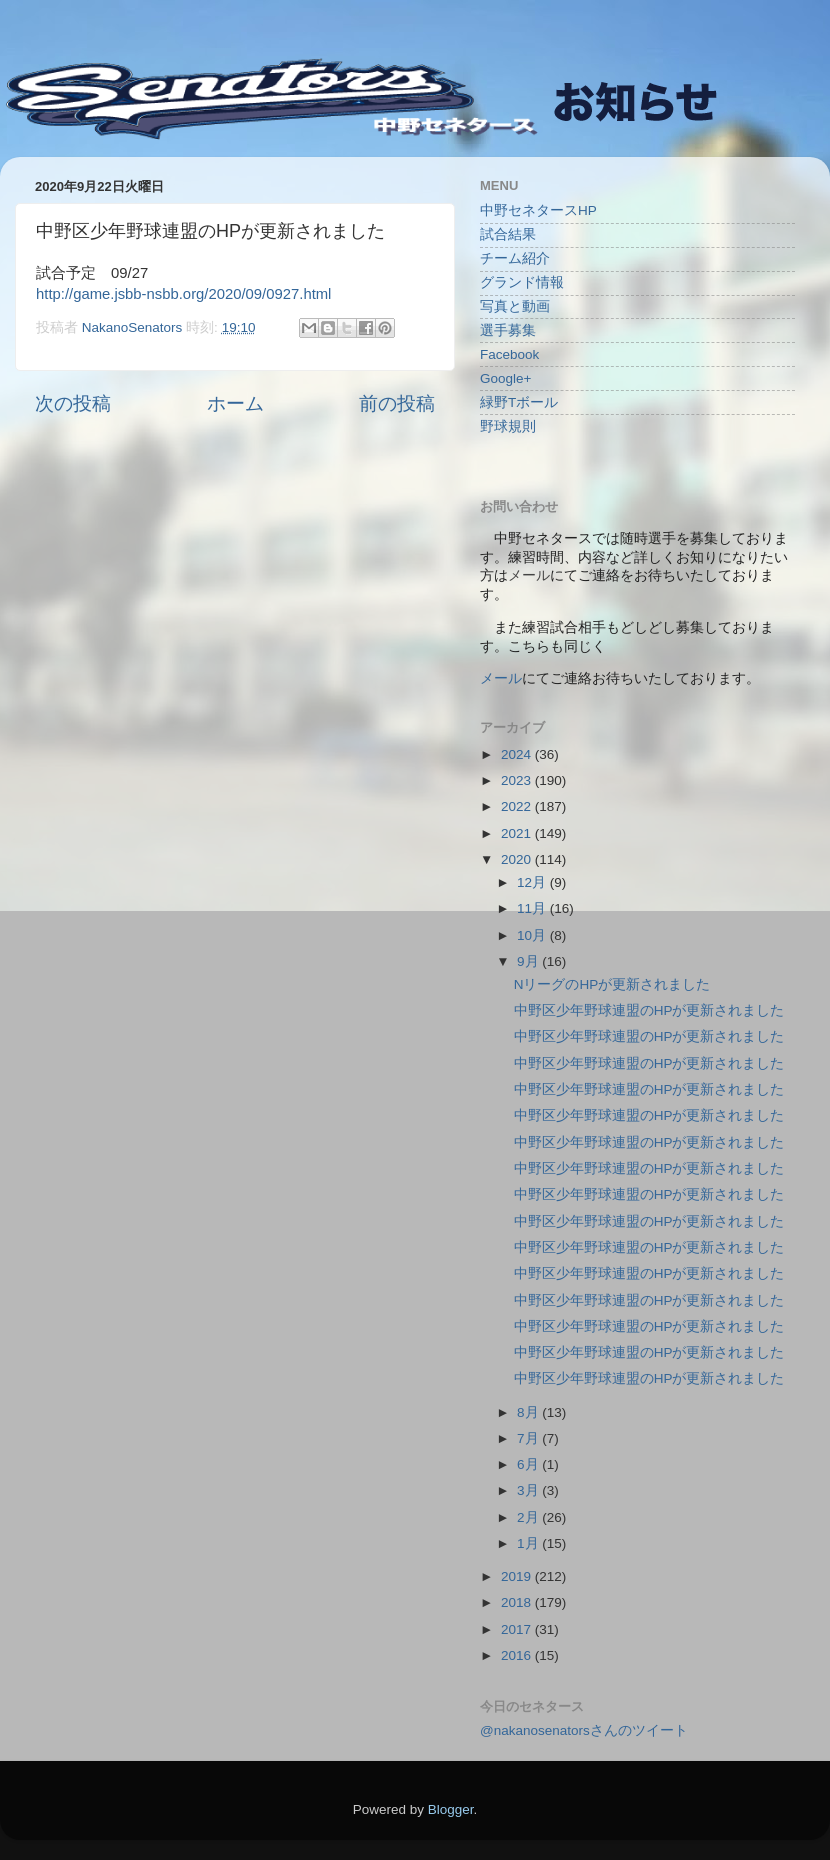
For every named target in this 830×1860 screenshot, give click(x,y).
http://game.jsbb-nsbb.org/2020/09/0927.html (183, 294)
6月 (529, 1464)
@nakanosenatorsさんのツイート (584, 1730)
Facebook (509, 354)
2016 (518, 1655)
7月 (529, 1438)
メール (501, 678)
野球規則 (508, 426)
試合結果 (508, 234)
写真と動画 (515, 306)
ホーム (235, 403)
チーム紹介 (515, 258)
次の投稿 (73, 403)
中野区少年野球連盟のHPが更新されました (649, 1010)
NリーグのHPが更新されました (612, 984)
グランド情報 (522, 282)
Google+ (505, 378)
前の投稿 (397, 403)
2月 (529, 1517)
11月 (533, 908)
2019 (518, 1576)
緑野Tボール (519, 402)
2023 (518, 780)
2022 (518, 806)
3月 (529, 1490)
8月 (529, 1412)
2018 (518, 1602)
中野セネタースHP (538, 210)
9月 (529, 961)
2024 (518, 754)
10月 (533, 935)
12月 (533, 882)
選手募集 (508, 330)
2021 (518, 833)
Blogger (451, 1809)
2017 (518, 1629)
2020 (518, 859)
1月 (529, 1543)
